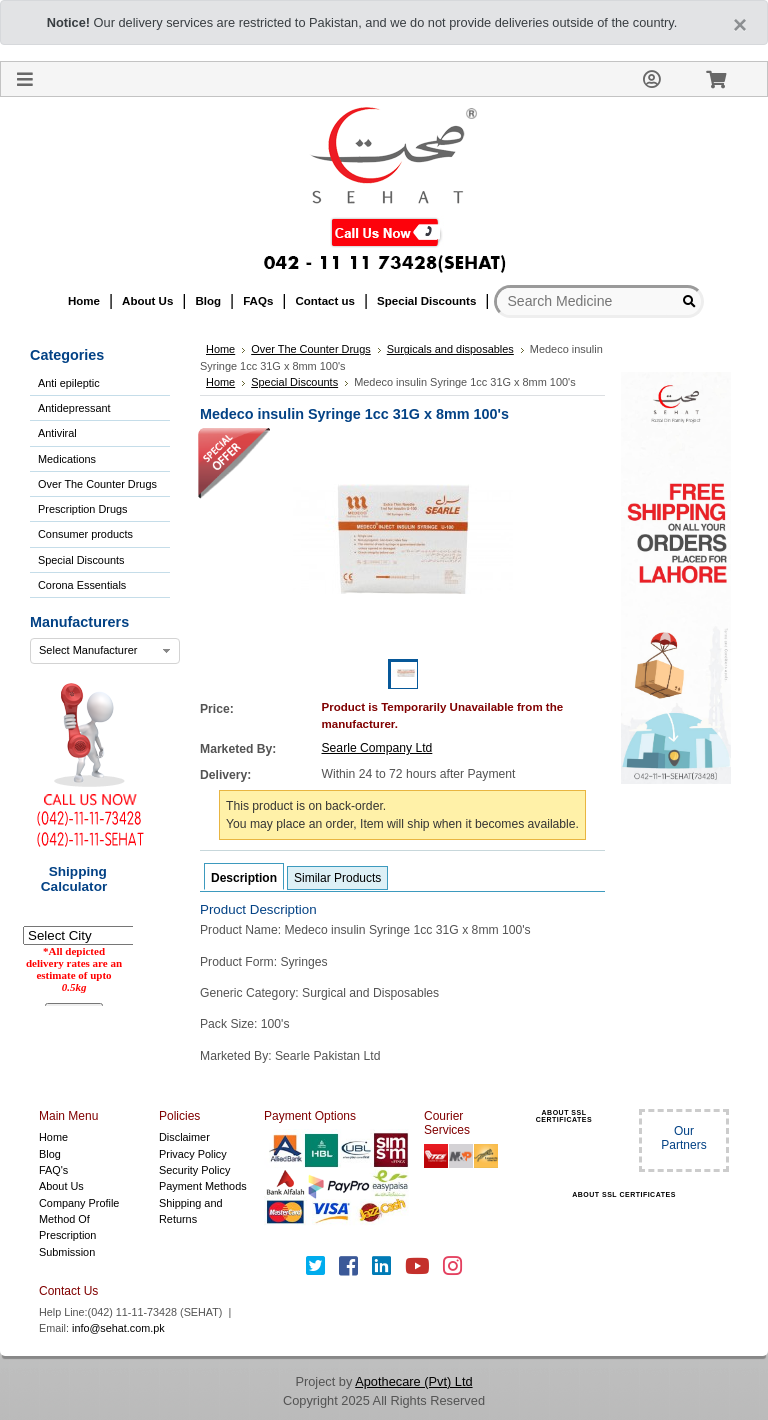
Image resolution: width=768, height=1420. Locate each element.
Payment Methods (203, 1186)
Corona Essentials (82, 585)
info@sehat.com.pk (118, 1328)
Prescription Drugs (82, 509)
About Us (61, 1186)
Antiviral (57, 433)
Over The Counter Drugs (97, 484)
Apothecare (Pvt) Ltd (413, 1381)
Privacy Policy (193, 1154)
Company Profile (79, 1203)
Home (53, 1137)
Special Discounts (81, 560)
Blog (50, 1154)
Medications (67, 459)
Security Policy (194, 1170)
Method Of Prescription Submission (67, 1235)
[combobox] (105, 651)
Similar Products (337, 878)
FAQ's (53, 1170)
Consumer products (85, 534)
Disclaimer (184, 1137)
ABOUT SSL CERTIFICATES (564, 1116)
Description (244, 878)
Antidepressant (74, 408)
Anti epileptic (69, 383)
